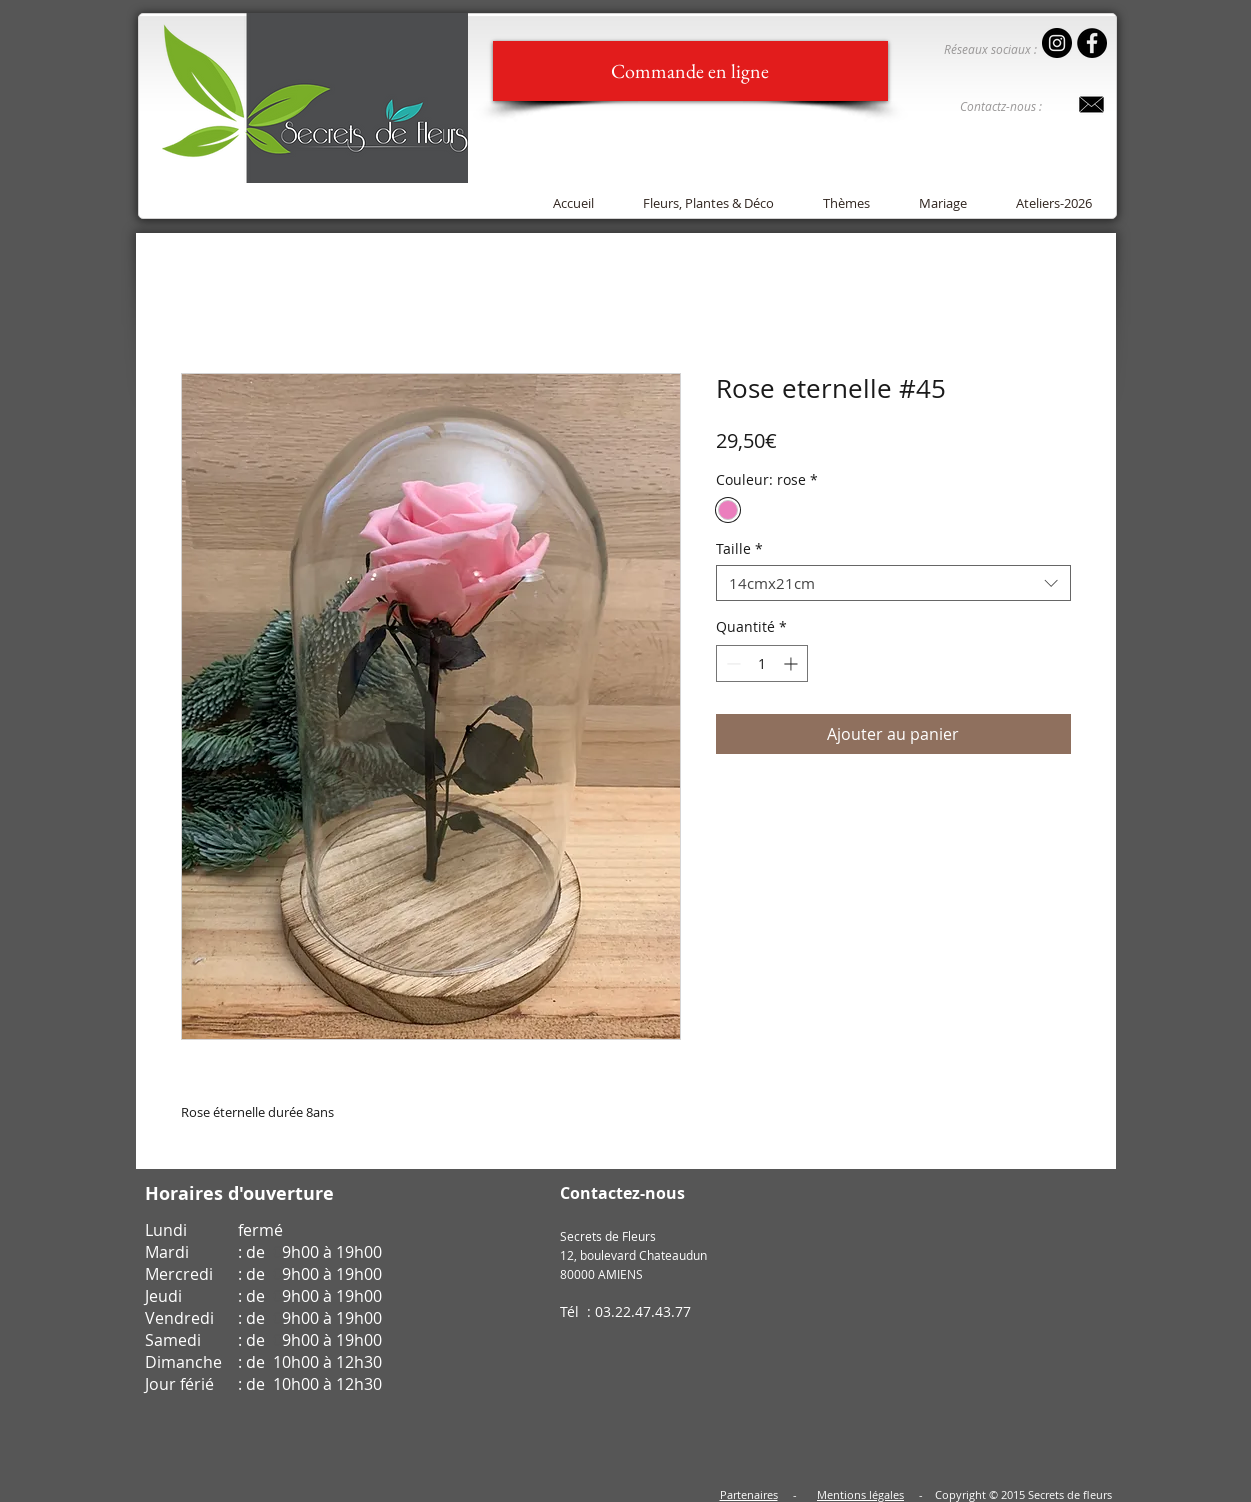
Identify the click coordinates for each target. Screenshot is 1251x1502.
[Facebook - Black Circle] (1092, 43)
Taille (739, 549)
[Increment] (792, 663)
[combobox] (893, 583)
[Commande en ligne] (690, 71)
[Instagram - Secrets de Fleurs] (1057, 43)
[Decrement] (731, 663)
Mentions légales (860, 1494)
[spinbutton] (762, 663)
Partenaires (749, 1494)
